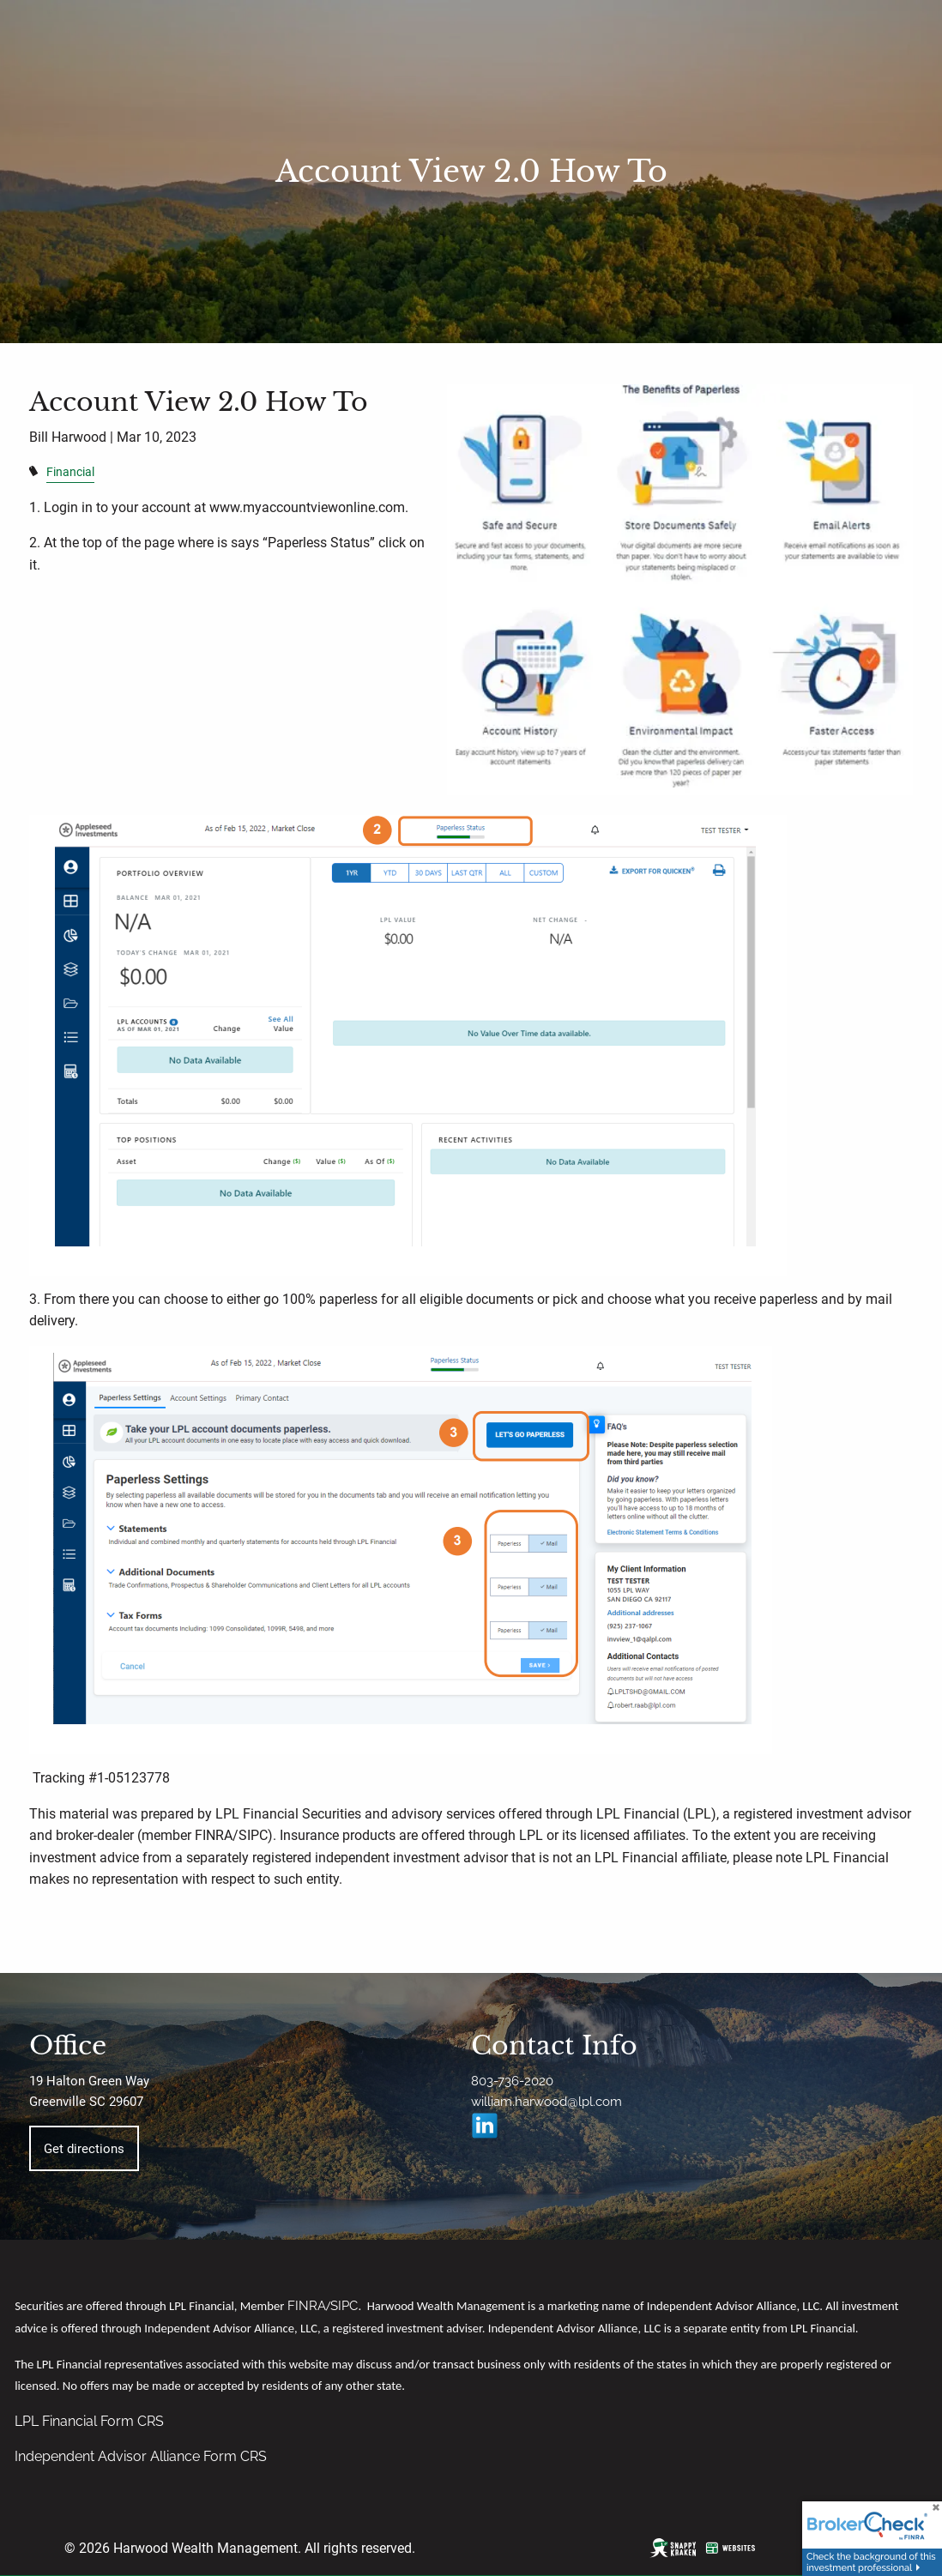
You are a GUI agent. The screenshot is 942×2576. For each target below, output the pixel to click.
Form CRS (132, 2421)
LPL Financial (57, 2421)
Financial (70, 472)
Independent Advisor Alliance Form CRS (141, 2456)
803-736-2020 (512, 2081)
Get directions (84, 2149)
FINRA (306, 2305)
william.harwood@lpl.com (546, 2101)
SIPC (344, 2305)
